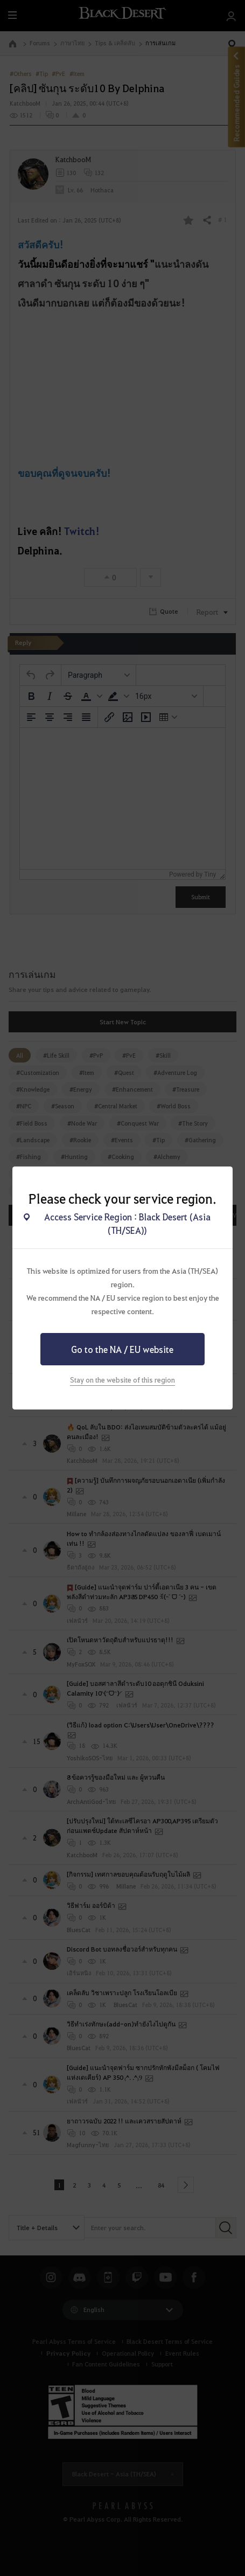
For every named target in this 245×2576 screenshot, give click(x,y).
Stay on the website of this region (122, 1379)
